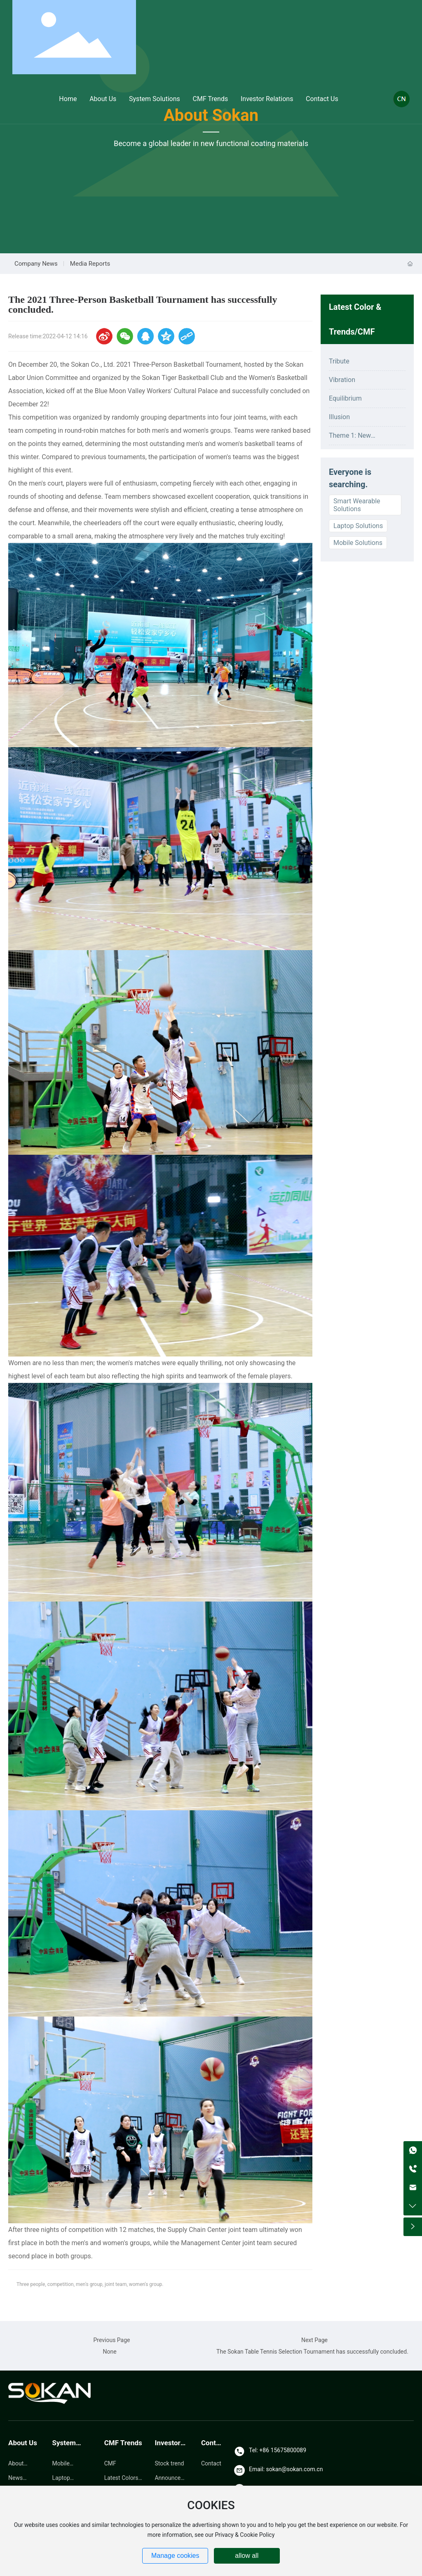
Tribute (339, 361)
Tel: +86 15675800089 (277, 2450)
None (109, 2351)
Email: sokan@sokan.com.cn (286, 2469)
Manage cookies (175, 2555)
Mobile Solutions (357, 543)
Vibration (342, 380)
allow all (246, 2555)
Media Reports (90, 263)
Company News (36, 263)
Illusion (339, 417)
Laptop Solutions (358, 526)
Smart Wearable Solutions (356, 505)
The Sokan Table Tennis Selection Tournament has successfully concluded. (312, 2351)
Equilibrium (345, 398)
